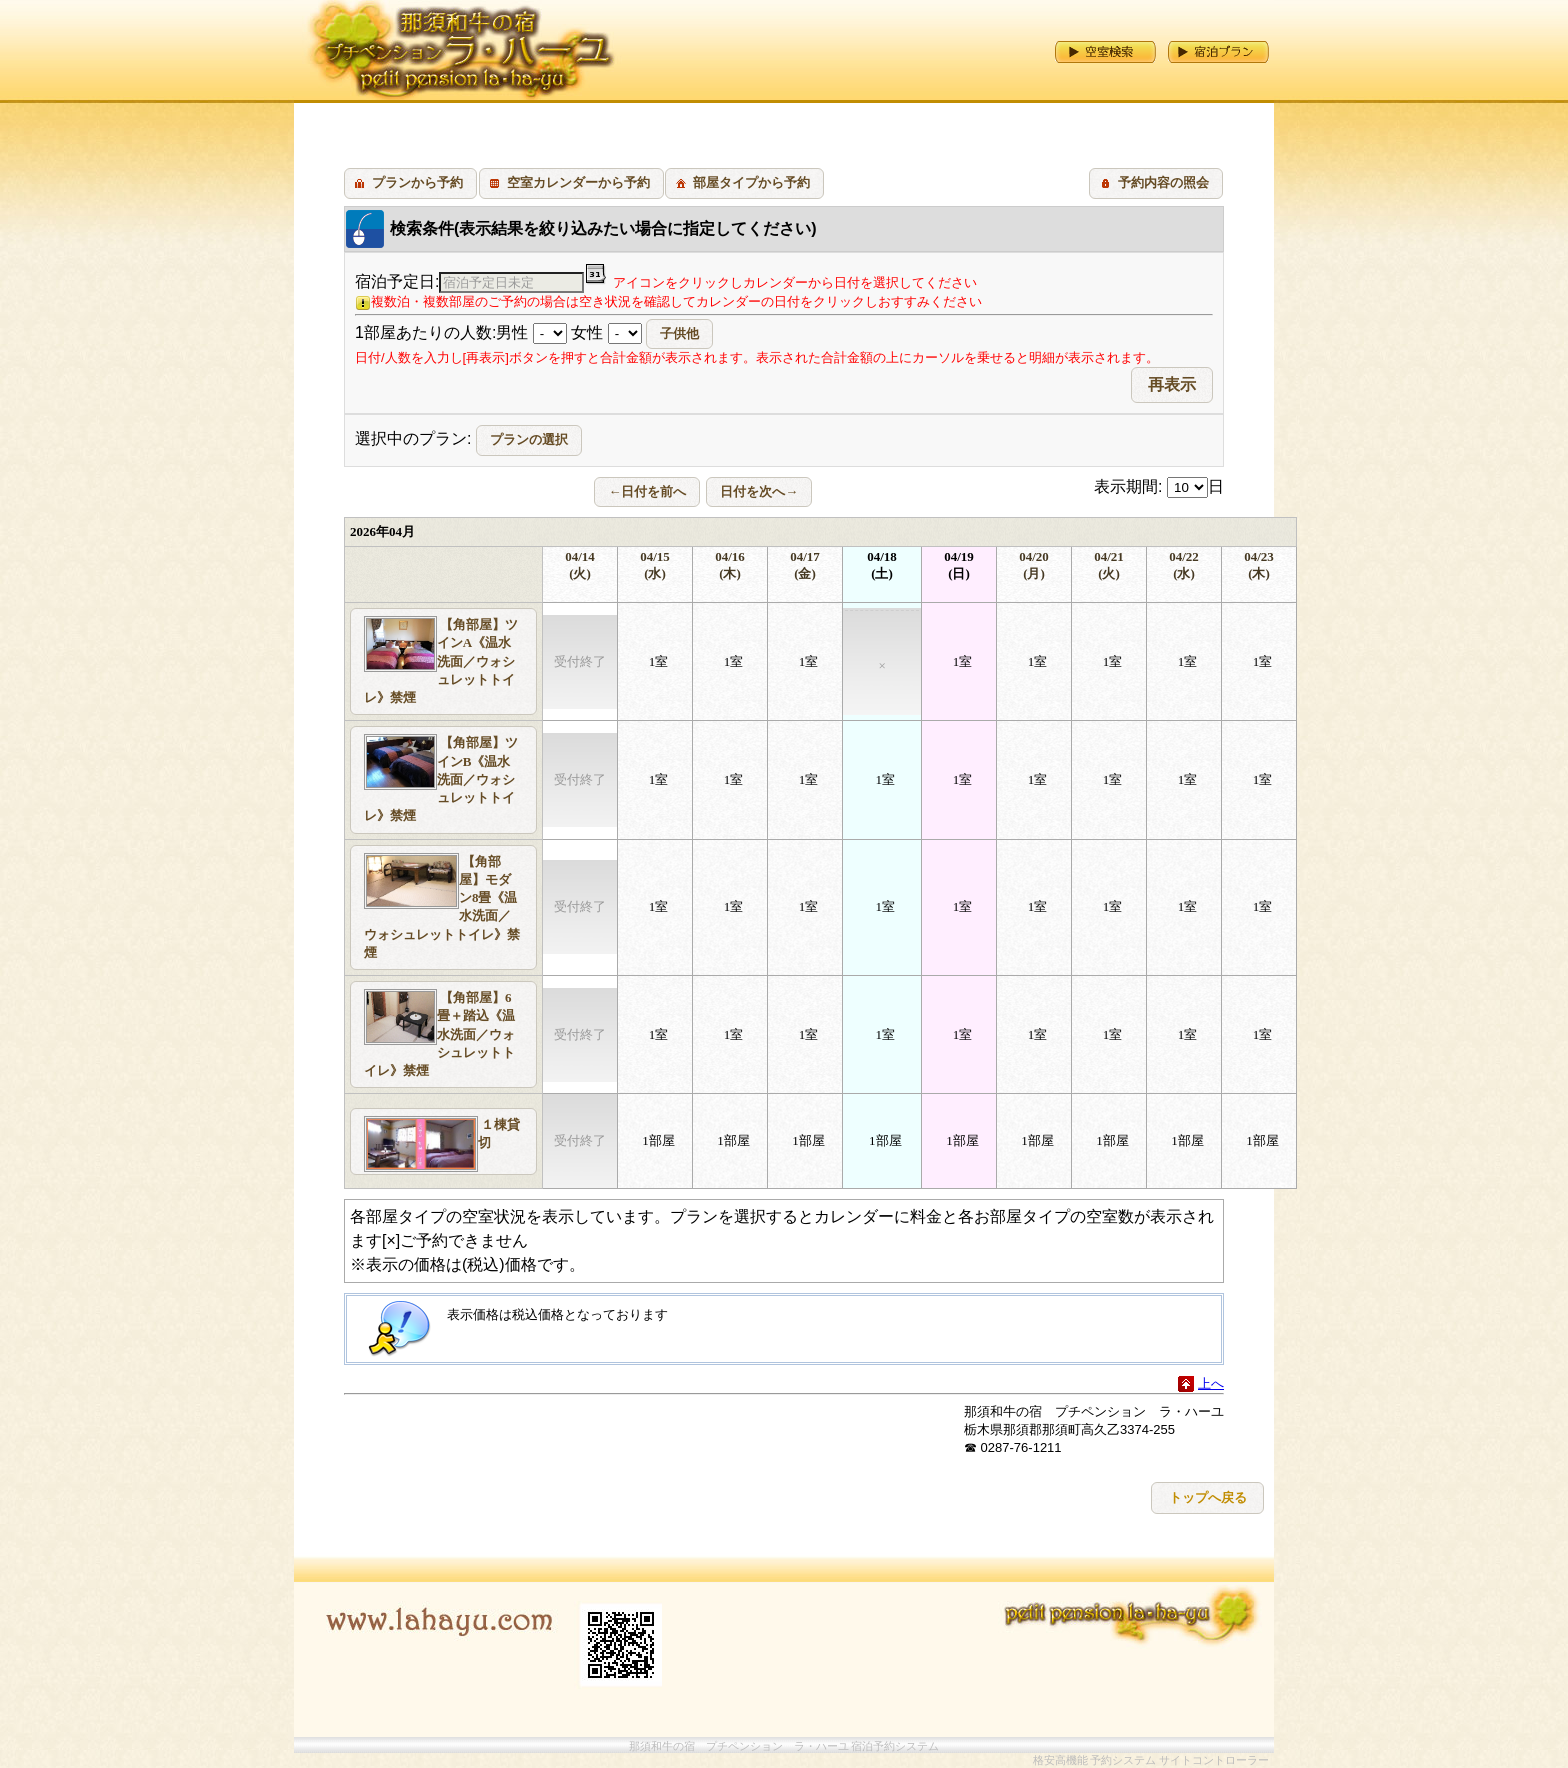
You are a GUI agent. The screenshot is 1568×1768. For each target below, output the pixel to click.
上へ (1211, 1383)
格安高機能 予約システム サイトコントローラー (1151, 1760)
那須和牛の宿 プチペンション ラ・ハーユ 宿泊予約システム (784, 1746)
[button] (410, 183)
